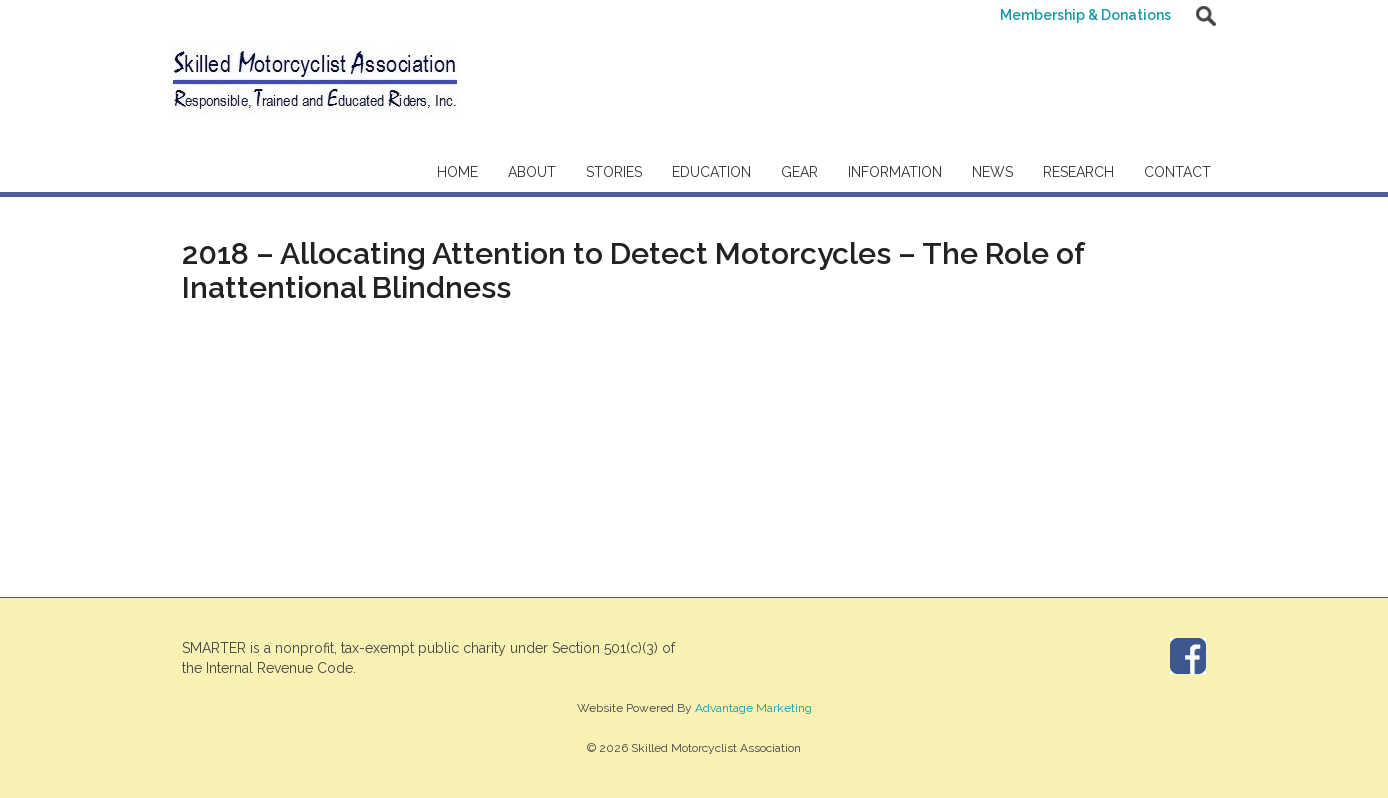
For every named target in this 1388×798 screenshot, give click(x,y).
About (532, 172)
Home (457, 172)
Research (1078, 172)
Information (895, 172)
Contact (1177, 172)
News (992, 172)
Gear (799, 172)
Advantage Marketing (753, 708)
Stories (614, 172)
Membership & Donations (1085, 15)
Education (711, 172)
